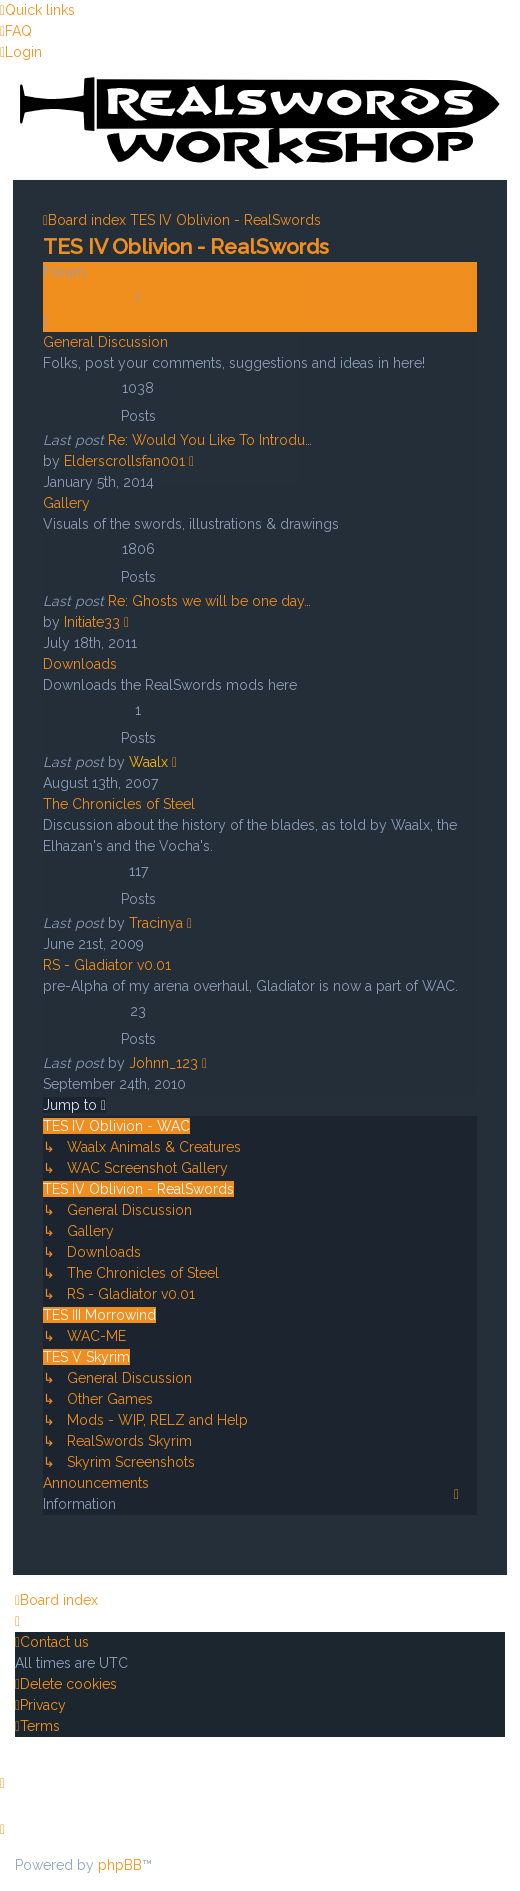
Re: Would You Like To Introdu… (210, 440)
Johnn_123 (163, 1063)
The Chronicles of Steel (119, 804)
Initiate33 (92, 622)
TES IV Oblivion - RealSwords (186, 245)
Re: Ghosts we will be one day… (209, 601)
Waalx (148, 762)
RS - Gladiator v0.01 (107, 965)
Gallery (66, 503)
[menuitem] (16, 31)
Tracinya (156, 923)
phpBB (120, 1865)
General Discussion (105, 342)
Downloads (80, 664)
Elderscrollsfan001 (124, 461)
